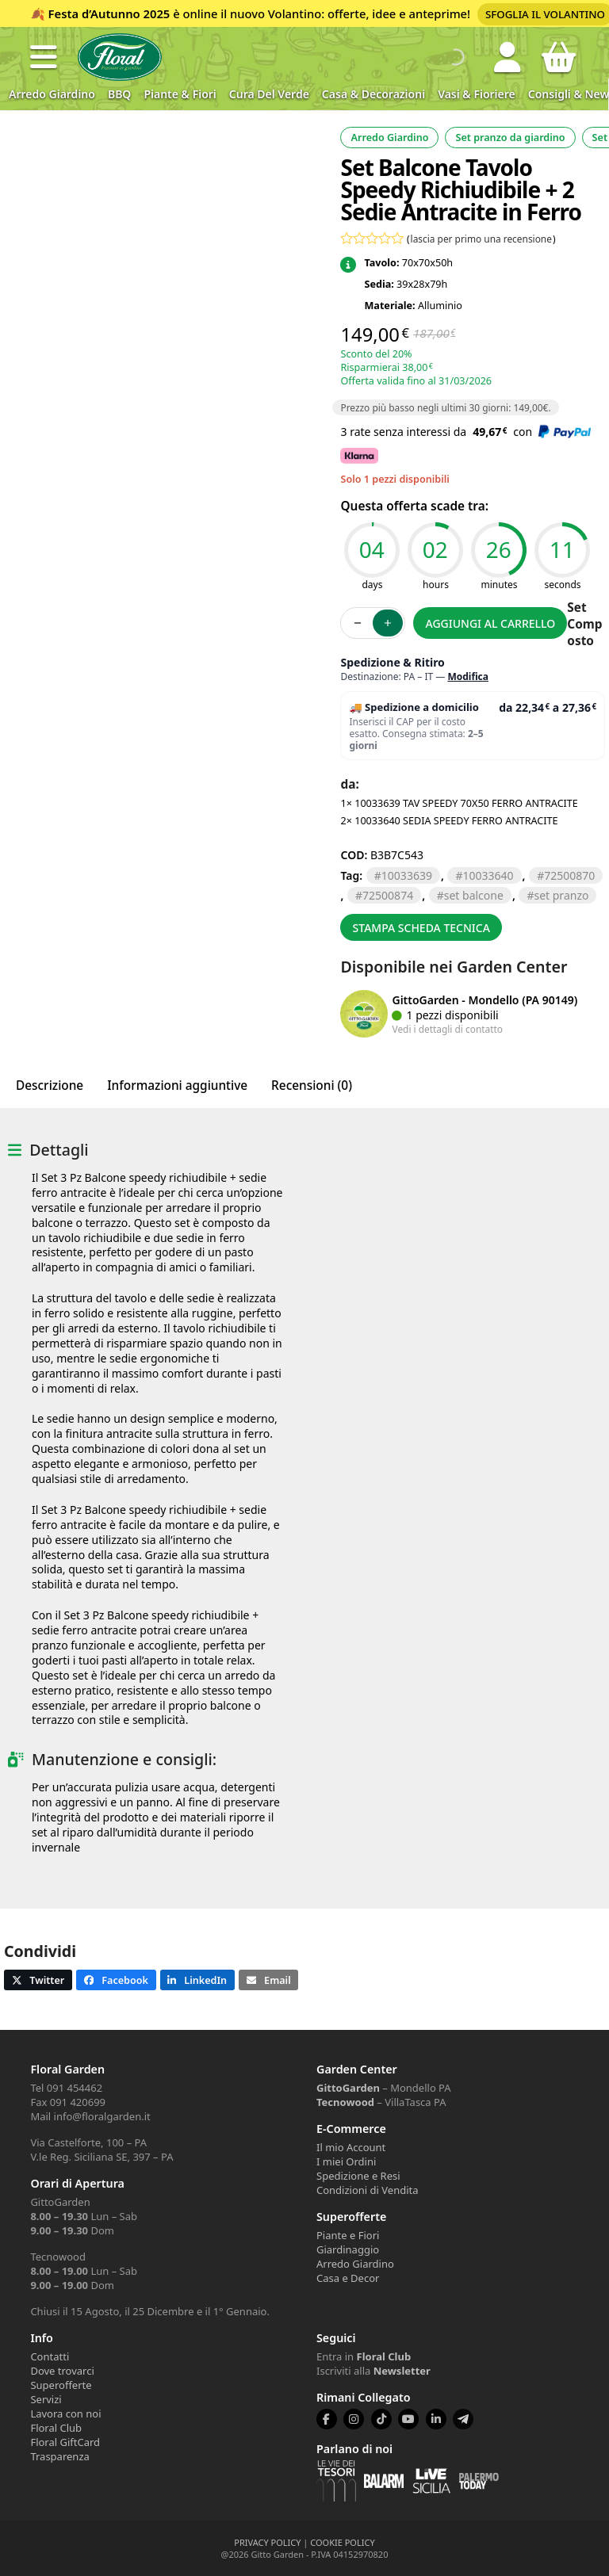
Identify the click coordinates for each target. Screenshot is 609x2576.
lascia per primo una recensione (481, 238)
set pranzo (561, 895)
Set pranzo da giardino (510, 137)
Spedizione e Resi (358, 2176)
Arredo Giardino (52, 93)
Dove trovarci (62, 2371)
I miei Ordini (346, 2161)
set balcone (474, 895)
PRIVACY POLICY (267, 2542)
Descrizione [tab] (49, 1085)
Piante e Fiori (347, 2235)
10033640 (488, 875)
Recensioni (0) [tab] (311, 1085)
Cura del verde (269, 93)
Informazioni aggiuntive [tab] (177, 1085)
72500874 (387, 895)
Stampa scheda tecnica (421, 927)
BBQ (119, 93)
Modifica (467, 676)
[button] (43, 57)
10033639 (406, 875)
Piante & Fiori (180, 93)
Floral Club (56, 2428)
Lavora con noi (65, 2413)
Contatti (49, 2356)
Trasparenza (59, 2456)
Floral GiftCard (65, 2442)
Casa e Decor (347, 2278)
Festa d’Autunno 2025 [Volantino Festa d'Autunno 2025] (109, 13)
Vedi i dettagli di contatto (447, 1028)
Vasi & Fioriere (476, 93)
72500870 (569, 875)
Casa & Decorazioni (373, 93)
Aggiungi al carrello (491, 623)
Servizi (45, 2399)
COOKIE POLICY (342, 2542)
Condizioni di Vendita (367, 2190)
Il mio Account (350, 2147)
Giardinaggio (347, 2249)
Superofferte (60, 2385)
